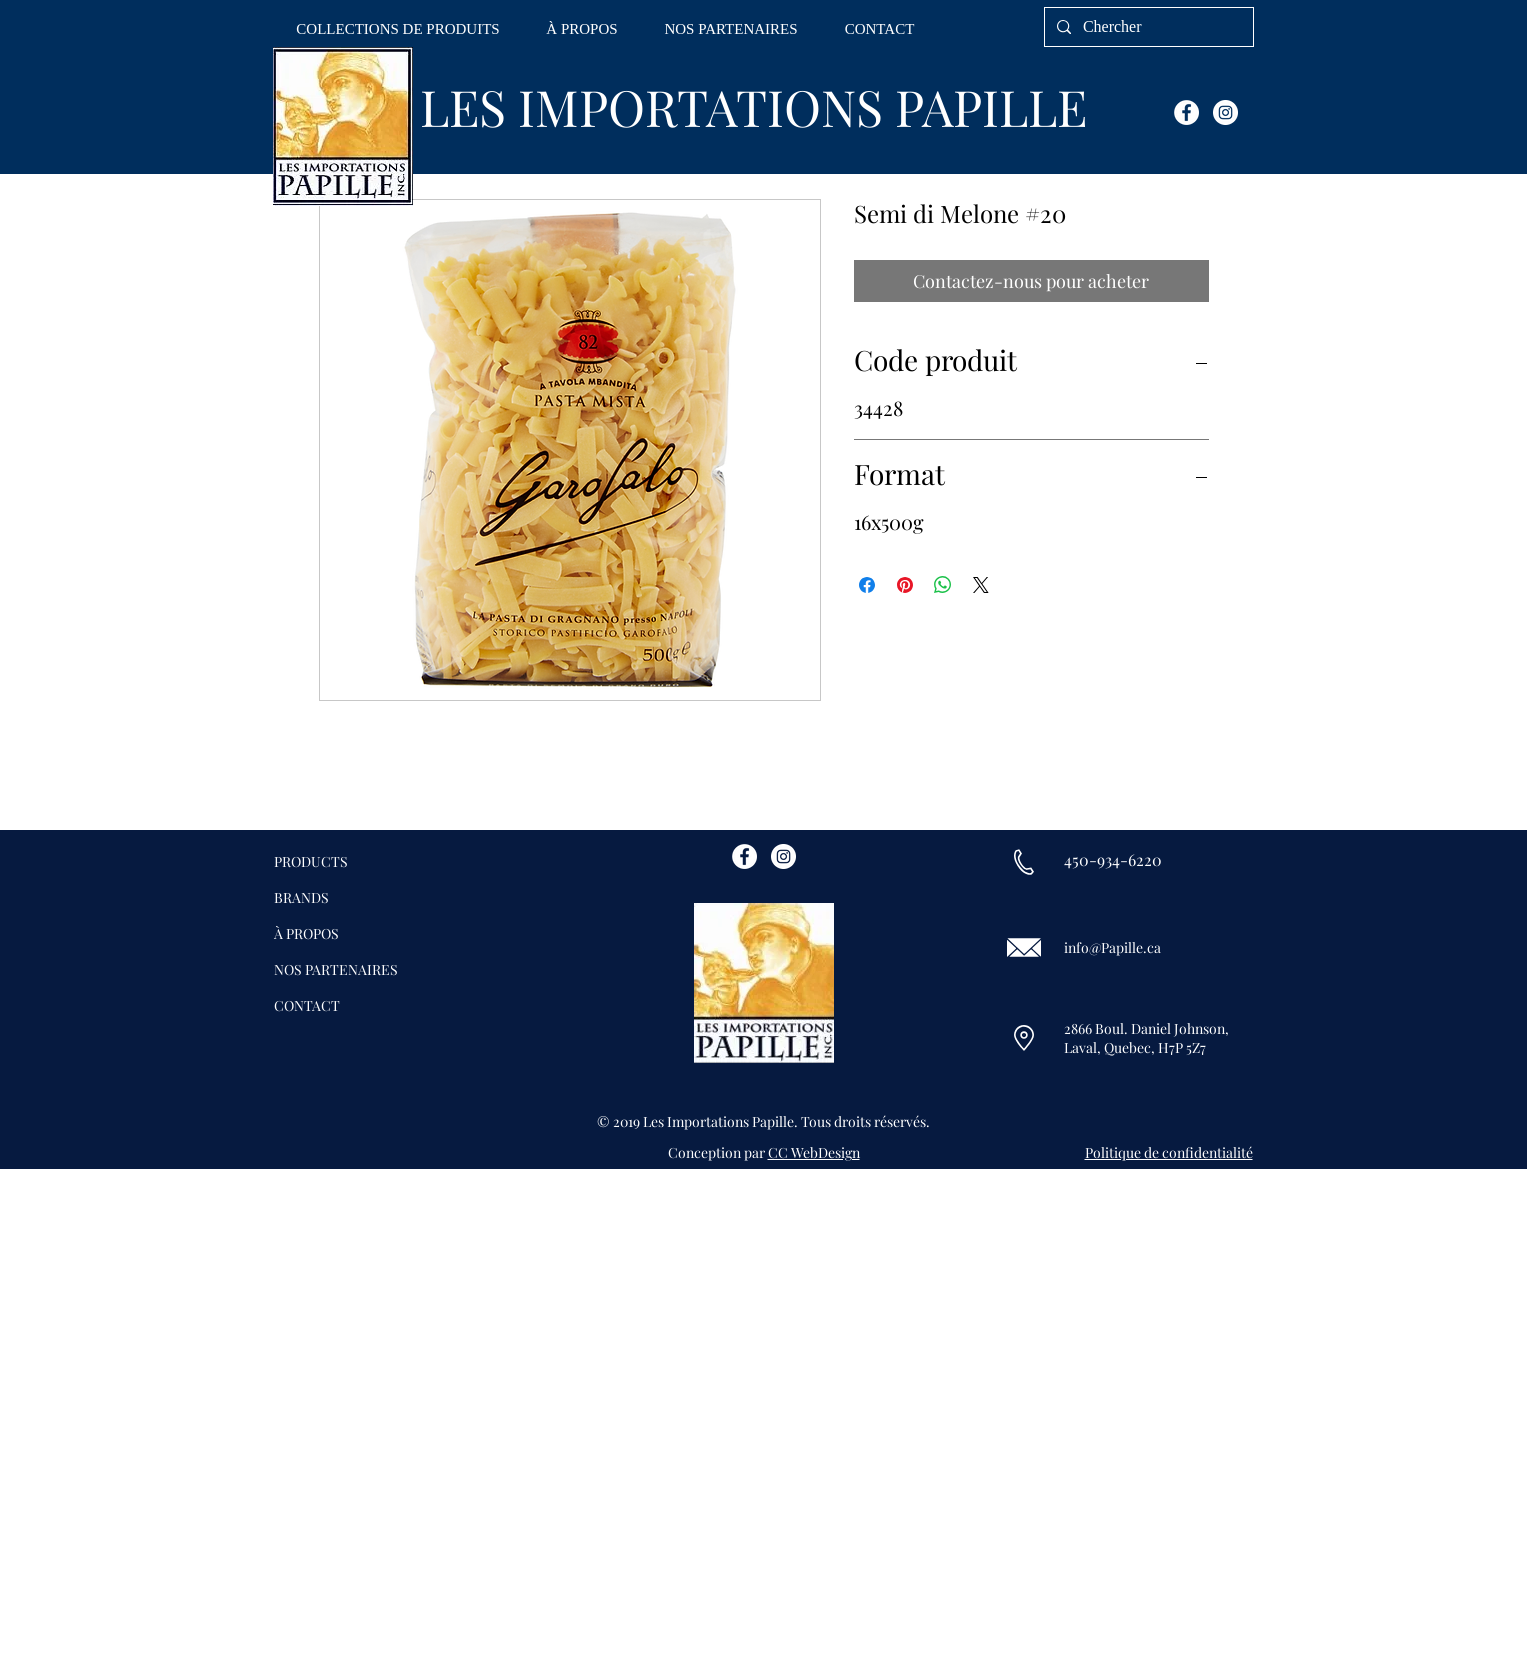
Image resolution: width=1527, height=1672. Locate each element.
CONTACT (307, 1005)
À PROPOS (306, 933)
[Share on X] (981, 585)
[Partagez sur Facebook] (867, 585)
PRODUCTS (311, 861)
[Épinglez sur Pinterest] (905, 585)
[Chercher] (1147, 27)
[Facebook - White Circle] (1186, 112)
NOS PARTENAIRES (336, 969)
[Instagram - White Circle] (1225, 112)
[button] (398, 29)
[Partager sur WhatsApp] (943, 585)
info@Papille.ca (1112, 947)
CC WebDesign (814, 1152)
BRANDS (301, 897)
